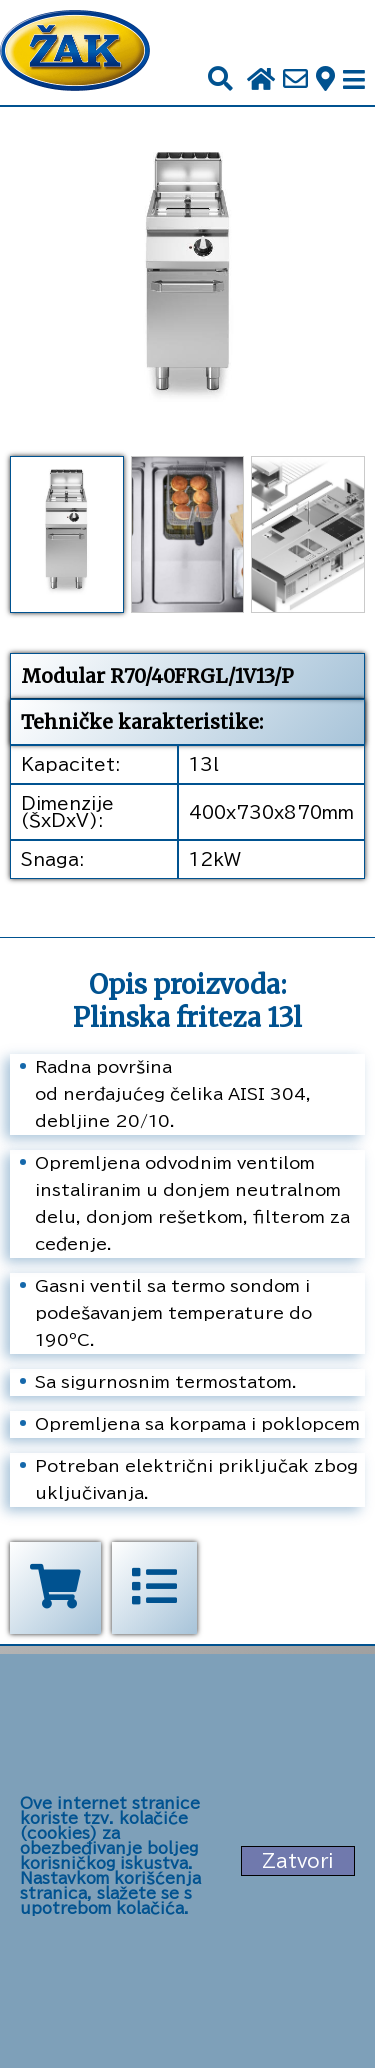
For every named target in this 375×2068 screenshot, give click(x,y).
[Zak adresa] (325, 80)
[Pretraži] (220, 79)
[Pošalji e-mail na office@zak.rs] (295, 80)
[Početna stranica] (75, 52)
